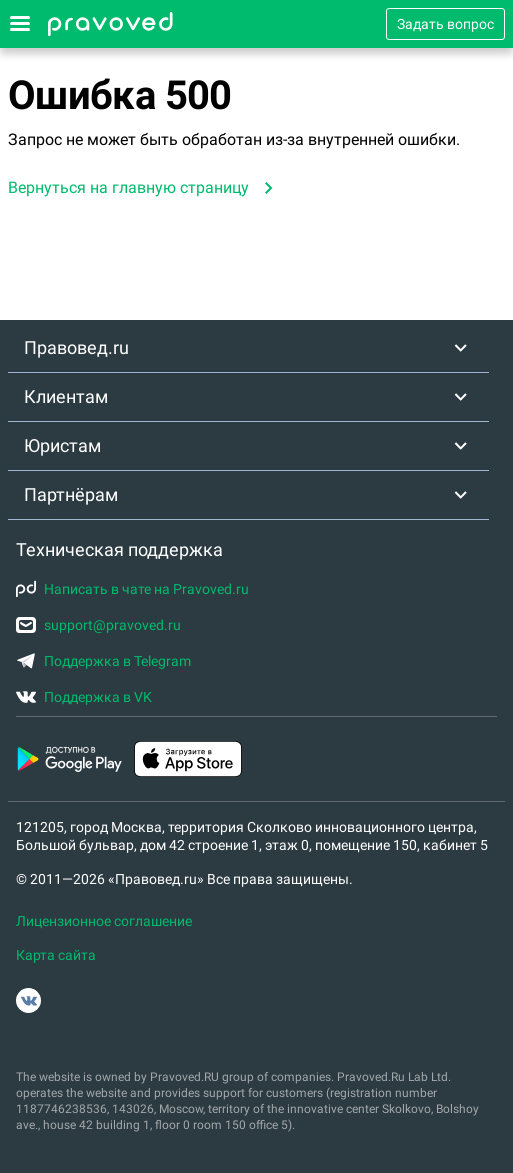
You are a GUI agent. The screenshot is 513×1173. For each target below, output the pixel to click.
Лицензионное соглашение (104, 921)
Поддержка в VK (84, 697)
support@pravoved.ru (98, 625)
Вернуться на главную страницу (128, 187)
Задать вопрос (445, 24)
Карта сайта (56, 955)
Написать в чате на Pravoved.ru (132, 589)
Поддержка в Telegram (103, 661)
